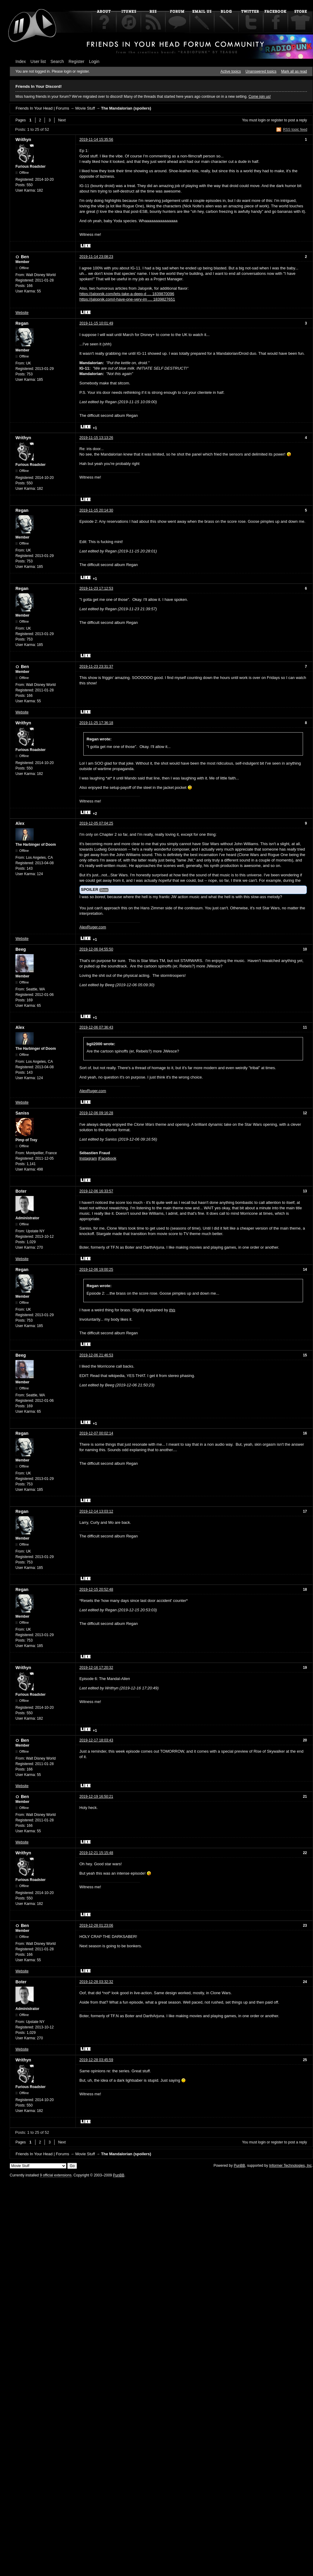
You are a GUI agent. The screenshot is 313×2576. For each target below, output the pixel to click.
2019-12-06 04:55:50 (96, 949)
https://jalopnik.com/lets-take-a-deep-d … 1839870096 (126, 294)
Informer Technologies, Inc (290, 2165)
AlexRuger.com (92, 927)
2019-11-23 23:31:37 (96, 666)
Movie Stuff (85, 108)
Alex (20, 823)
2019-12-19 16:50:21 (96, 1796)
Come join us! (259, 96)
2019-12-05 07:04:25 (96, 823)
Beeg (20, 949)
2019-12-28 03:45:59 (96, 2060)
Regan (21, 323)
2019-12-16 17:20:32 (96, 1667)
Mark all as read (294, 71)
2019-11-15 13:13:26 (96, 438)
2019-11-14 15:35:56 (96, 139)
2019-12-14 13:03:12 (96, 1511)
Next (62, 120)
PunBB (239, 2165)
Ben (25, 256)
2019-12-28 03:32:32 (96, 1982)
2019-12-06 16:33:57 (96, 1191)
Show (104, 889)
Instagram (88, 1158)
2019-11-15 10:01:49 (96, 323)
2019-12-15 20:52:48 (96, 1589)
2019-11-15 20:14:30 (96, 510)
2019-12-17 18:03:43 (96, 1740)
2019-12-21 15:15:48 (96, 1853)
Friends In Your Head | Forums (42, 108)
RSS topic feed (295, 129)
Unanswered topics (260, 71)
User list (38, 61)
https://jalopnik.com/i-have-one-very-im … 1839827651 (127, 299)
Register (76, 61)
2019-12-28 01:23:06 (96, 1925)
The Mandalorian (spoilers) (126, 108)
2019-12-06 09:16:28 (96, 1113)
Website (21, 313)
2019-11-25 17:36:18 (96, 723)
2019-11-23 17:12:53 (96, 588)
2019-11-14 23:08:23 (96, 257)
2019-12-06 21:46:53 (96, 1355)
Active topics (231, 71)
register (277, 120)
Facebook (107, 1158)
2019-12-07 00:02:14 (96, 1433)
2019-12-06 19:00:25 (96, 1269)
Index (20, 61)
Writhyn (23, 139)
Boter (21, 1191)
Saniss (22, 1113)
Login (94, 61)
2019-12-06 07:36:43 (96, 1027)
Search (57, 61)
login (262, 120)
